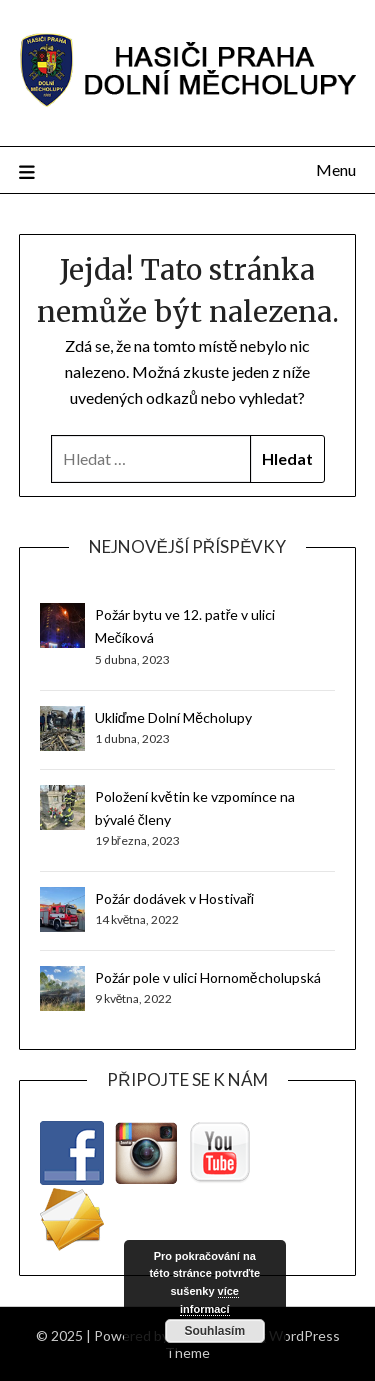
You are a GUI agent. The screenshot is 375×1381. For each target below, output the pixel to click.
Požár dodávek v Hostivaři (175, 898)
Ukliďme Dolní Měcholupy (173, 717)
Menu (336, 169)
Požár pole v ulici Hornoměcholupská (208, 977)
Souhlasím (214, 1331)
